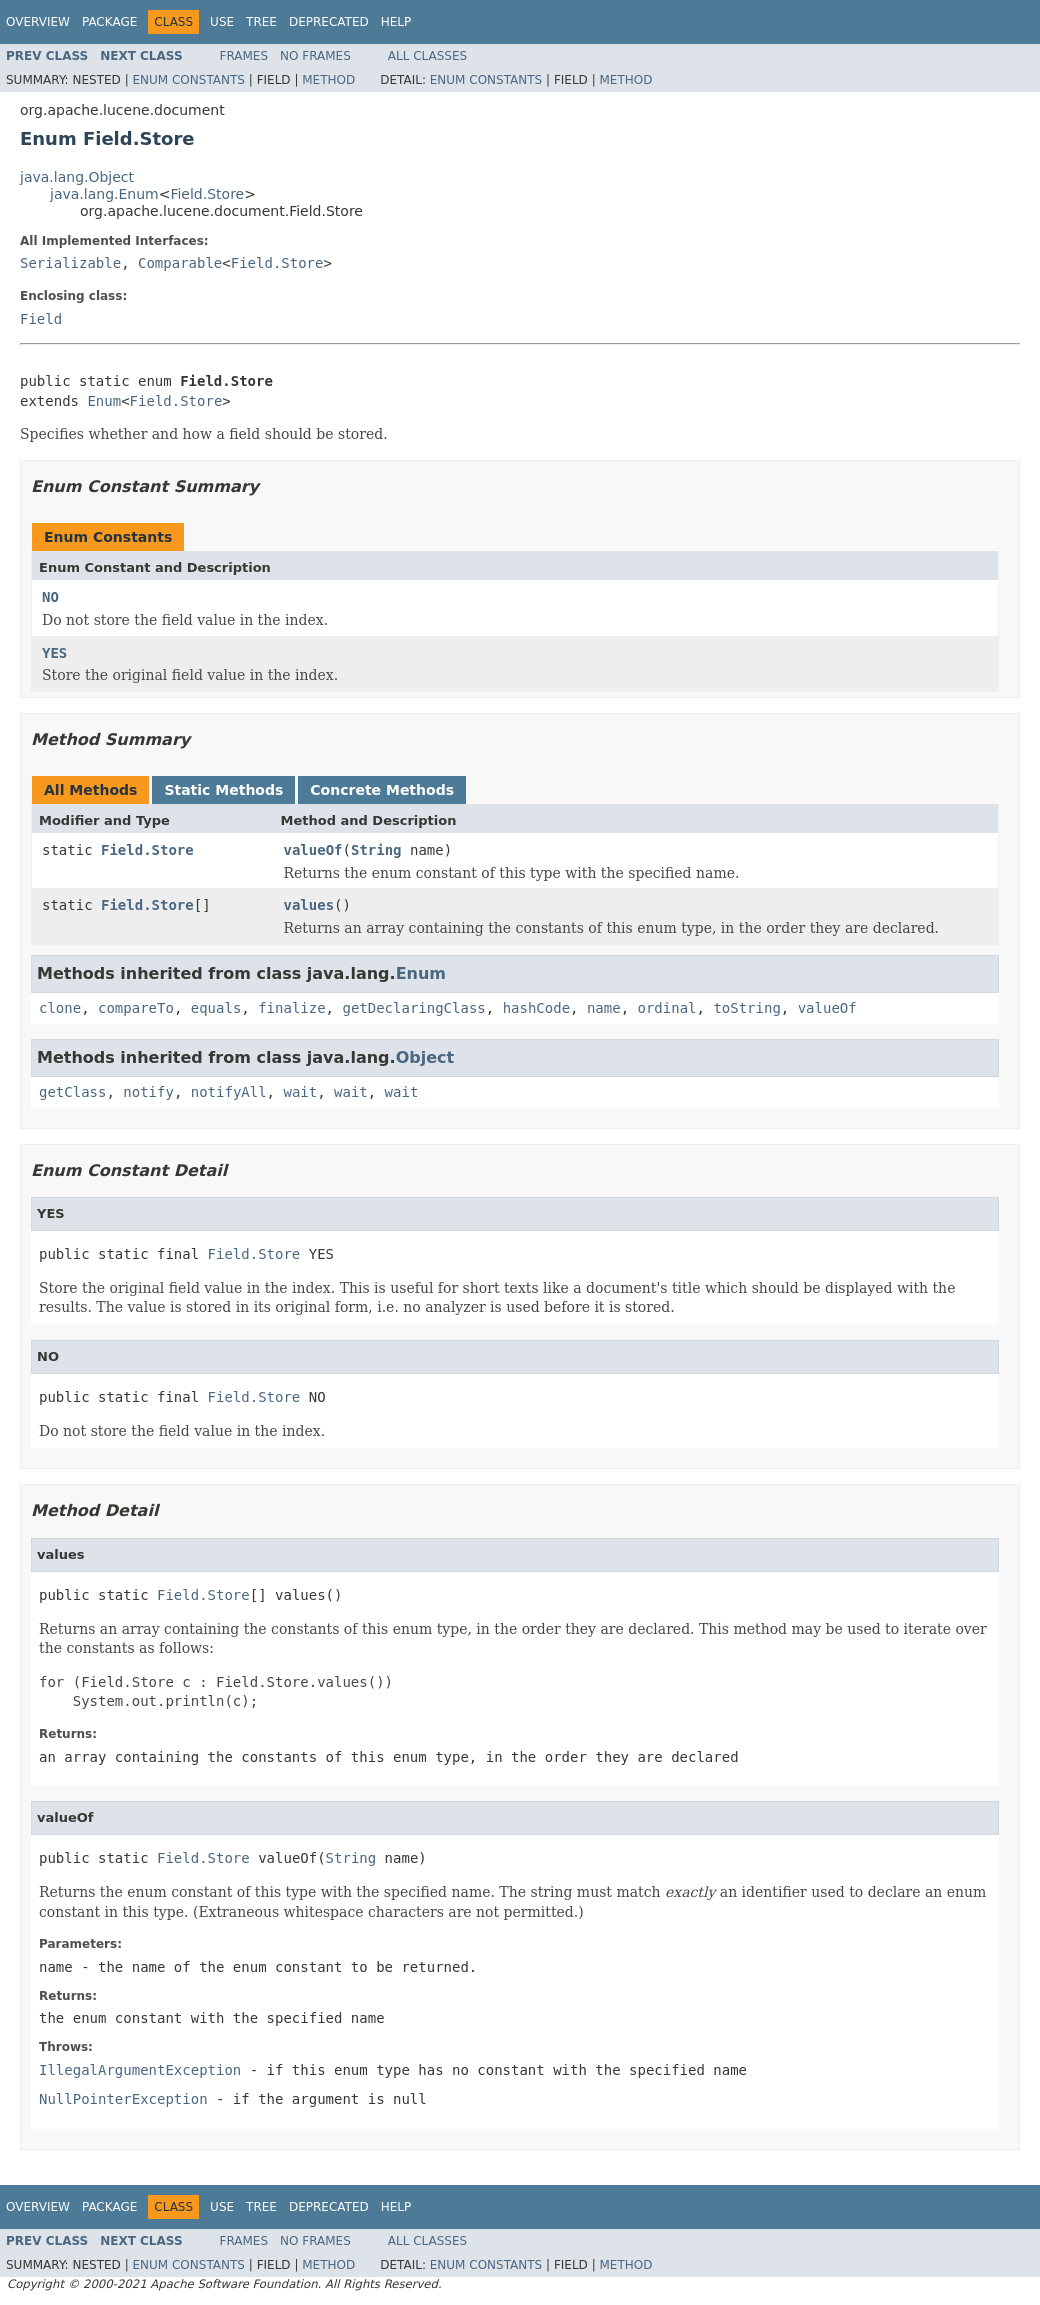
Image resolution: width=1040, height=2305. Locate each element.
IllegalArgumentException (140, 2070)
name (604, 1008)
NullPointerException (123, 2099)
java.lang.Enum (104, 194)
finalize (291, 1008)
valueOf (313, 850)
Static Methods (223, 790)
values (309, 905)
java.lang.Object (77, 177)
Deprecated (329, 22)
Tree (261, 22)
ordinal (667, 1008)
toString (746, 1008)
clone (60, 1008)
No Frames (315, 56)
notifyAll (229, 1092)
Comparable (180, 263)
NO (50, 597)
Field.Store (207, 194)
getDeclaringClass (413, 1008)
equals (216, 1008)
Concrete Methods (382, 790)
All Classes (427, 56)
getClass (72, 1092)
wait (300, 1092)
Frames (244, 56)
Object (425, 1057)
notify (148, 1092)
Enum (104, 401)
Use (222, 22)
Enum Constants (188, 80)
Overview (38, 22)
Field (41, 319)
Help (396, 22)
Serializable (70, 263)
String (376, 850)
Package (109, 22)
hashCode (536, 1008)
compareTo (136, 1008)
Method (328, 80)
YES (54, 653)
